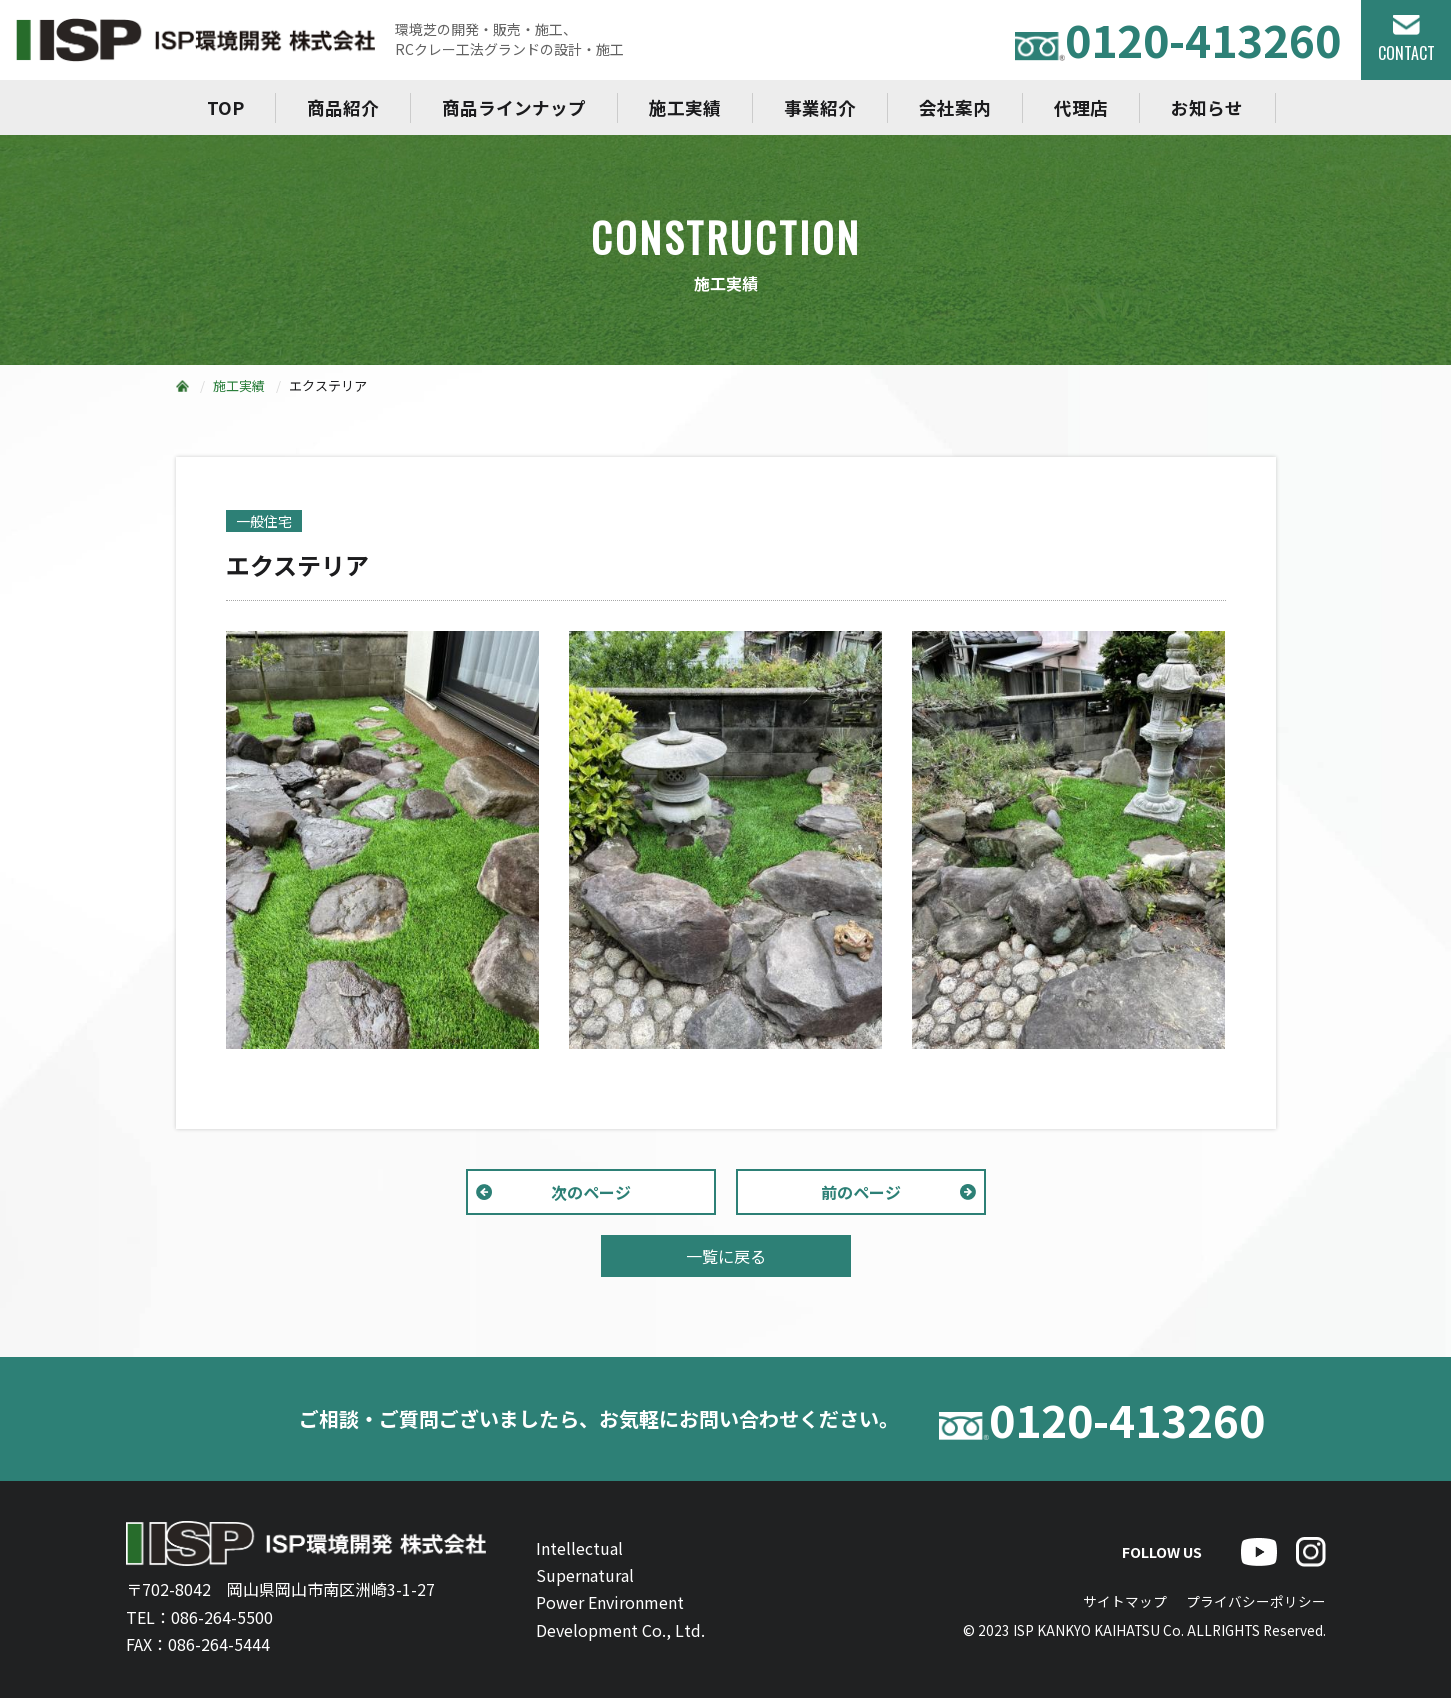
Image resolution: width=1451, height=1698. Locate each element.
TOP (225, 107)
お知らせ (1207, 107)
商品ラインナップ (514, 107)
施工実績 (685, 107)
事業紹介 (820, 107)
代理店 (1081, 107)
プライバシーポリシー (1256, 1601)
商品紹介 (343, 107)
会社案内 (955, 107)
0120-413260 (1178, 39)
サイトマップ (1125, 1601)
